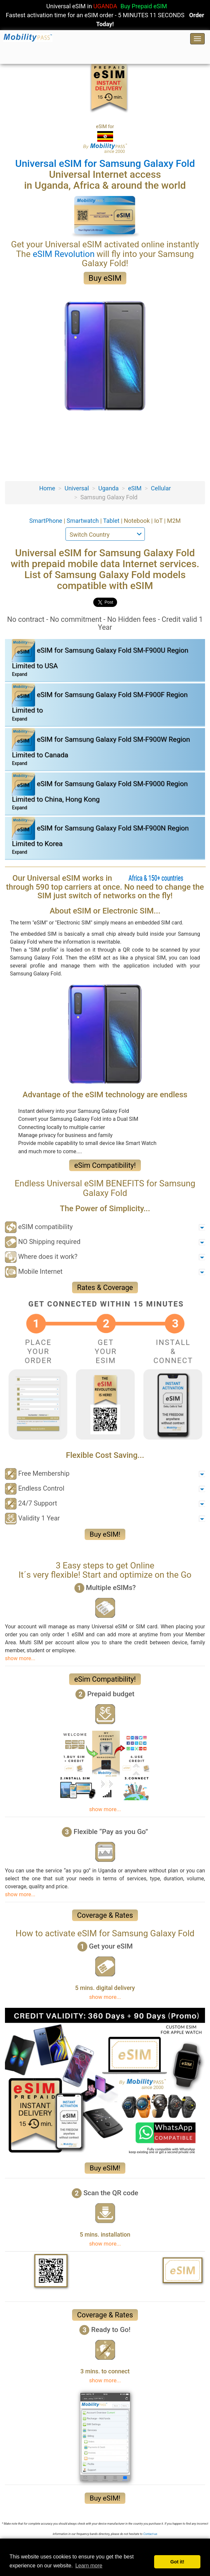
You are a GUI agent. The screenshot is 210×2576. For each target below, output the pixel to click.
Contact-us (150, 2534)
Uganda (108, 488)
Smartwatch (84, 520)
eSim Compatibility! (105, 1165)
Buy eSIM (105, 278)
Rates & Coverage (105, 1287)
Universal (76, 488)
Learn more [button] (89, 2565)
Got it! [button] (177, 2561)
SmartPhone (46, 520)
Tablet (112, 520)
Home (47, 488)
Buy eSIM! (105, 1534)
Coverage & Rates (105, 1915)
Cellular (161, 488)
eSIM (135, 488)
